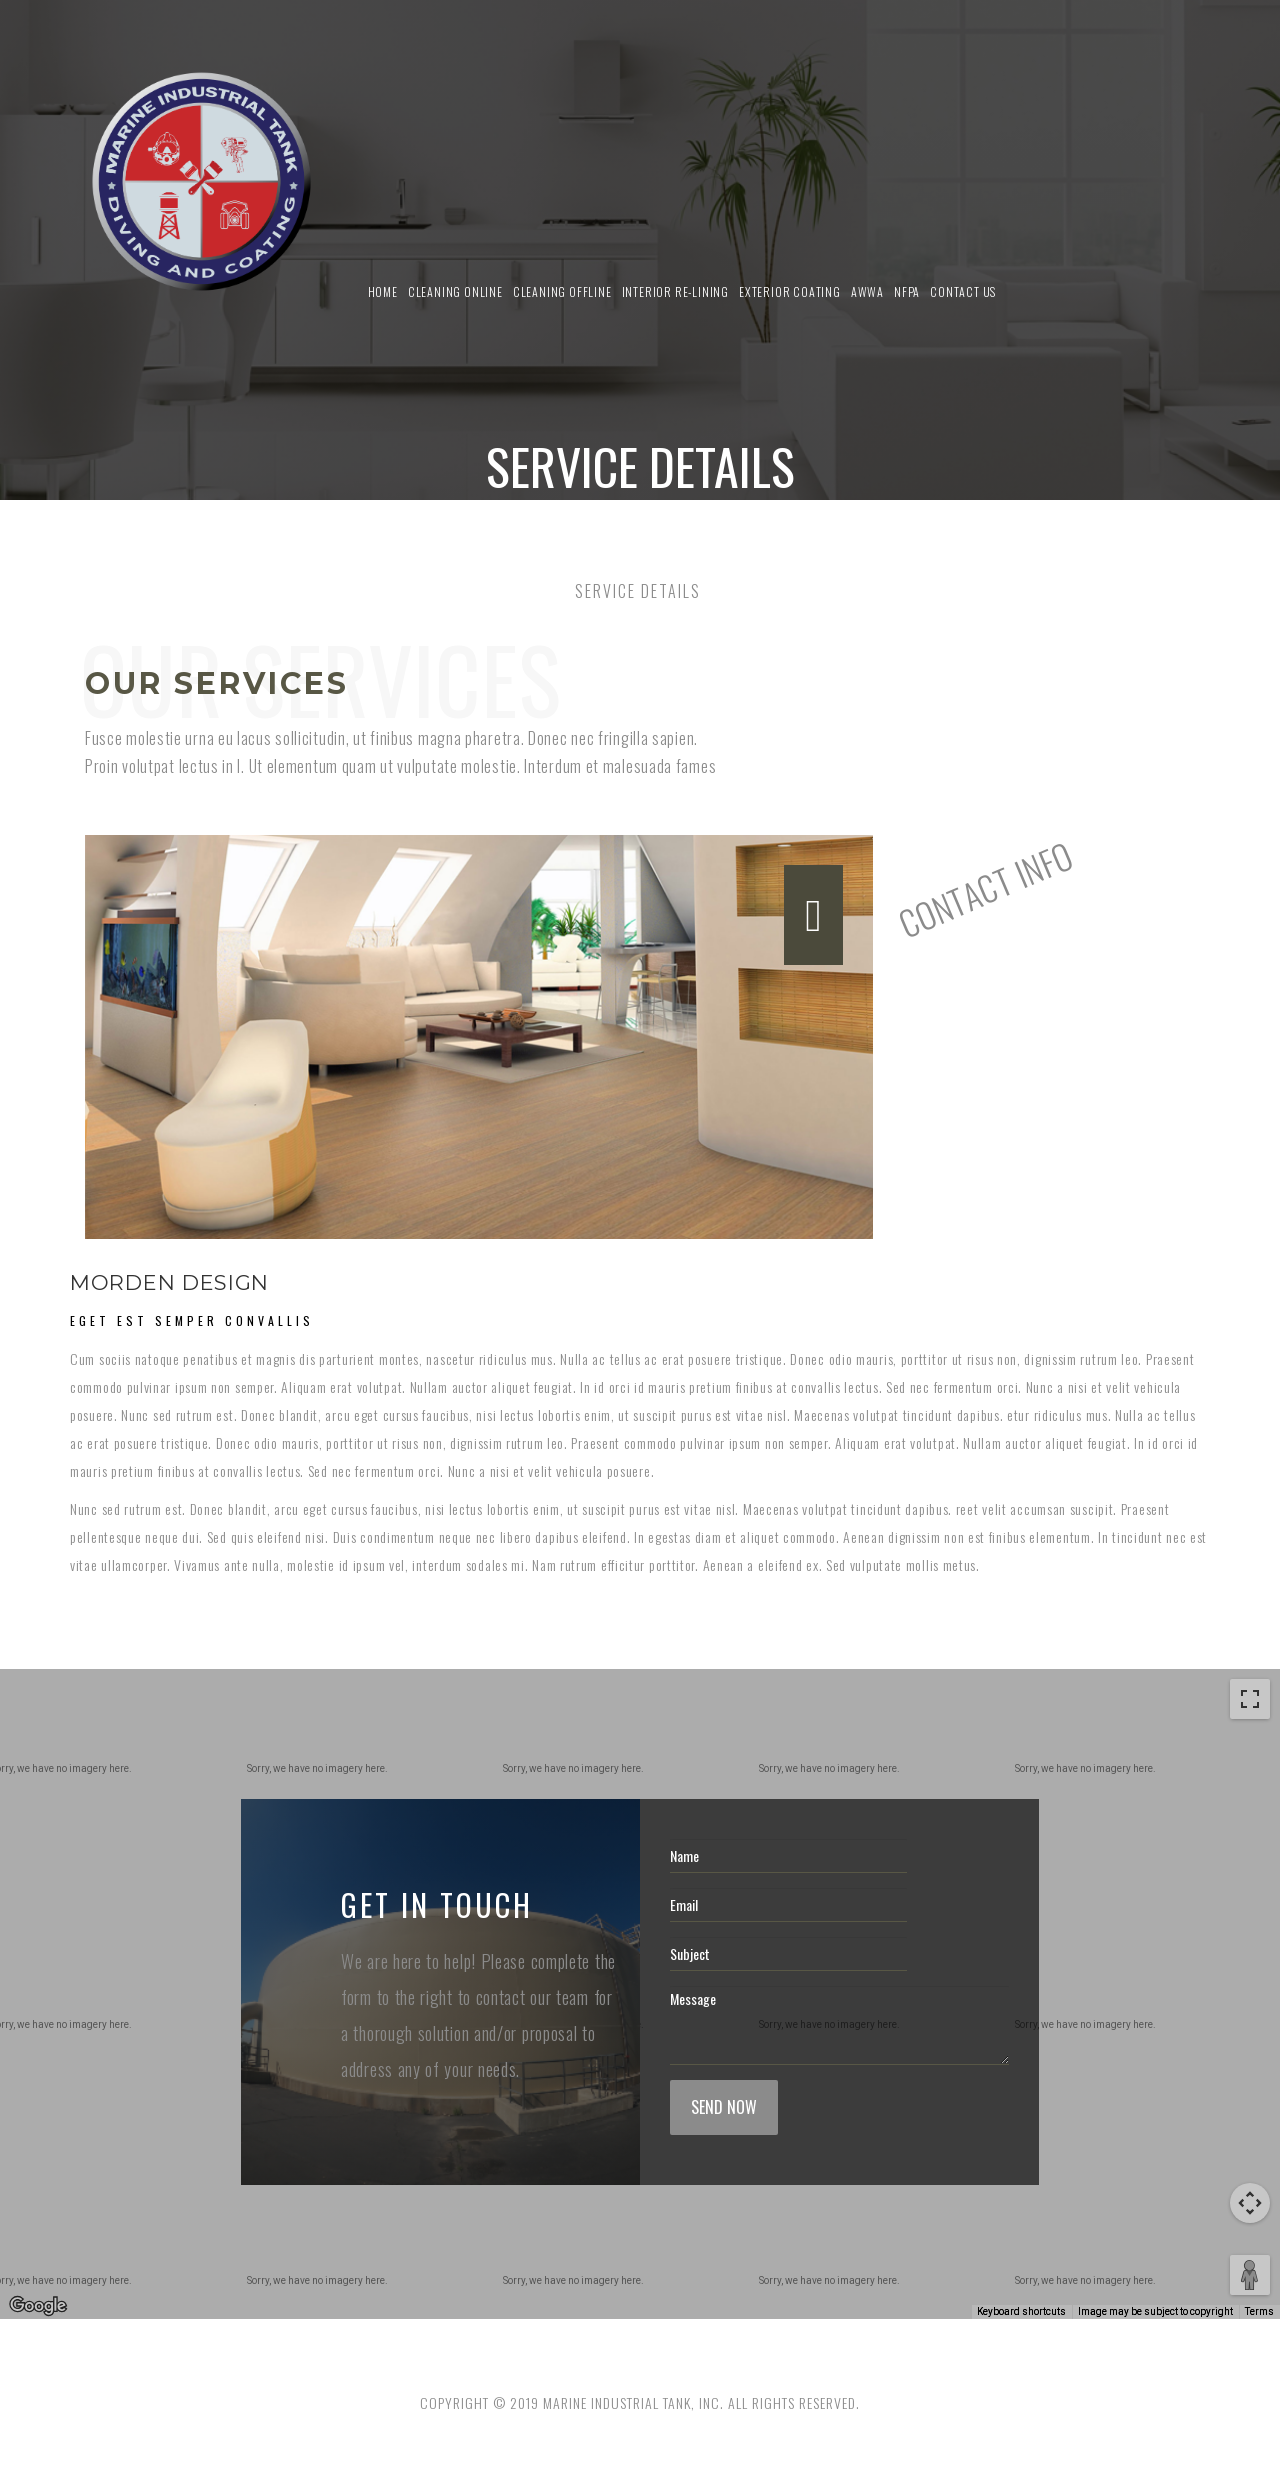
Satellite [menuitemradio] (128, 1699)
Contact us (963, 291)
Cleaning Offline (562, 291)
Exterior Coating (790, 291)
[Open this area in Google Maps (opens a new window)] (38, 2306)
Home (383, 291)
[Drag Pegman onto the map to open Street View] (1250, 2275)
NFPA (907, 291)
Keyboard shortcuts (1021, 2311)
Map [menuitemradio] (44, 1699)
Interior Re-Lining (675, 291)
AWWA (867, 291)
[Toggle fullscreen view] (1250, 1699)
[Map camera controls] (1250, 2203)
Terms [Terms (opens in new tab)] (1259, 2311)
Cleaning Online (455, 291)
